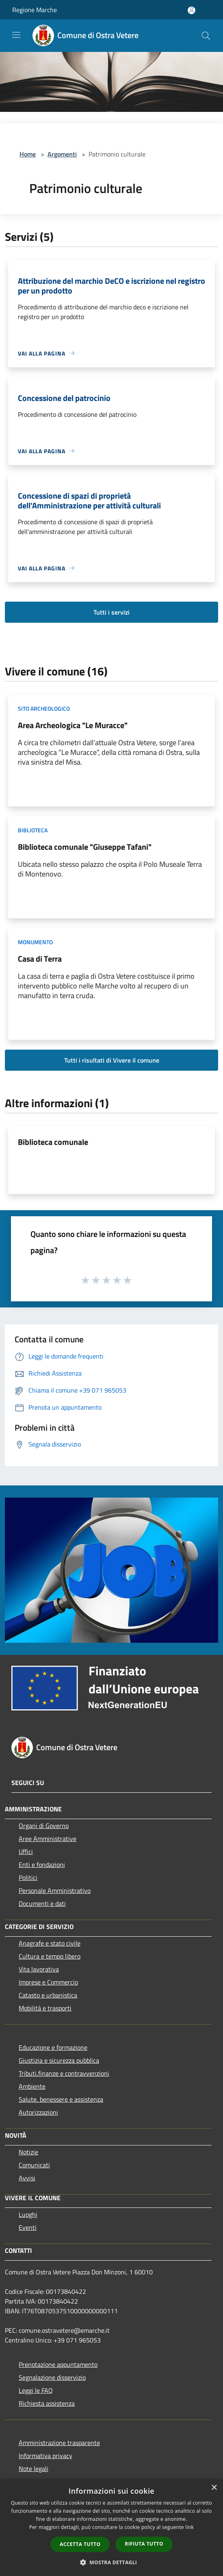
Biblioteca (33, 830)
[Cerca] (206, 36)
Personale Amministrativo (55, 1890)
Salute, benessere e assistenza (61, 2099)
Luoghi (28, 2214)
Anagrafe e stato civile (49, 1943)
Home (27, 154)
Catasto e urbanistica (48, 1995)
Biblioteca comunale (53, 1142)
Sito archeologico (44, 708)
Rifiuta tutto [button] (144, 2543)
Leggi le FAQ (36, 2390)
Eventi (28, 2227)
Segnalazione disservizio (52, 2377)
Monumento (35, 942)
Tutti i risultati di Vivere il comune (111, 1060)
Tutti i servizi (111, 612)
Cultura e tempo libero (49, 1956)
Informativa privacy (45, 2455)
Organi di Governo (44, 1825)
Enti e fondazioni (42, 1864)
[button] (111, 2562)
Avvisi (27, 2178)
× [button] (214, 2488)
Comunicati (34, 2165)
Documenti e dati (42, 1903)
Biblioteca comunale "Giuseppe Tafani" (85, 846)
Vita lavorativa (39, 1969)
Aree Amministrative (47, 1838)
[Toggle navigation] (16, 35)
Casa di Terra (40, 958)
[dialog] (111, 2527)
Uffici (26, 1851)
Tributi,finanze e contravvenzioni (64, 2073)
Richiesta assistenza (47, 2403)
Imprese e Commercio (48, 1982)
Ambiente (32, 2086)
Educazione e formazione (53, 2047)
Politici (28, 1877)
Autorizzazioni (38, 2112)
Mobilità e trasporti (45, 2008)
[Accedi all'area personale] (191, 10)
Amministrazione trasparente (59, 2442)
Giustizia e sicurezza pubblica (59, 2060)
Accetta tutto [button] (80, 2544)
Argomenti (62, 154)
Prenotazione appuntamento (58, 2364)
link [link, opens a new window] (189, 2527)
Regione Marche (34, 10)
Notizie (28, 2152)
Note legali (33, 2468)
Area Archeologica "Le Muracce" (73, 725)
